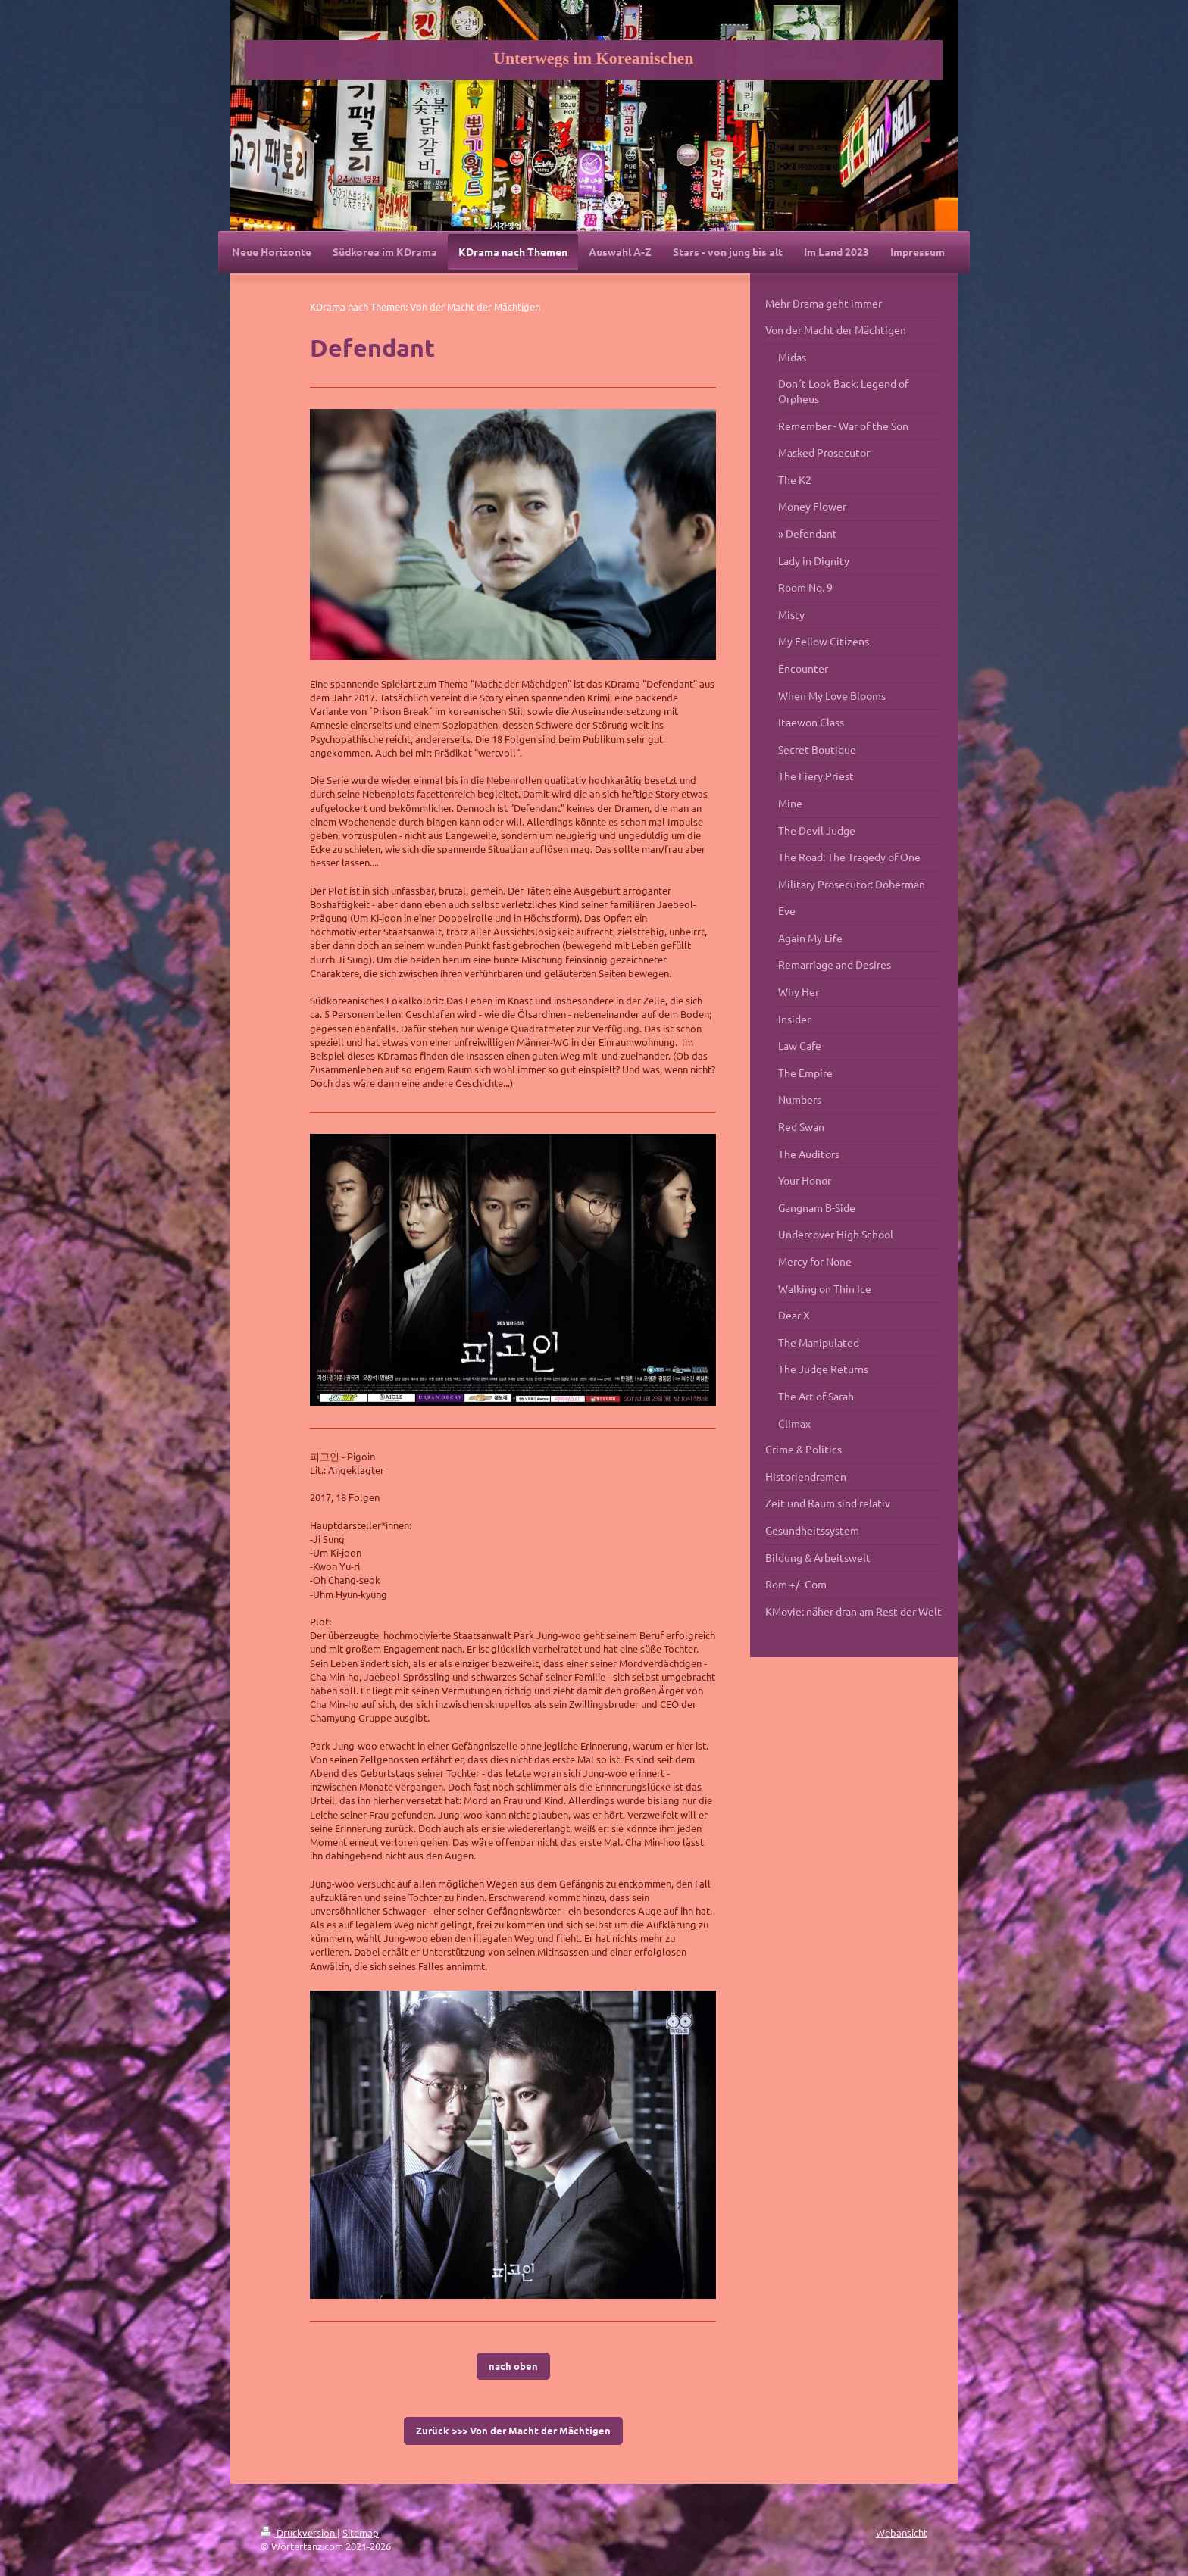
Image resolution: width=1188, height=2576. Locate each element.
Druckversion (299, 2532)
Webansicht (901, 2532)
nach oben (513, 2365)
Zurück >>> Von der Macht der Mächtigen (513, 2430)
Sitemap (360, 2532)
